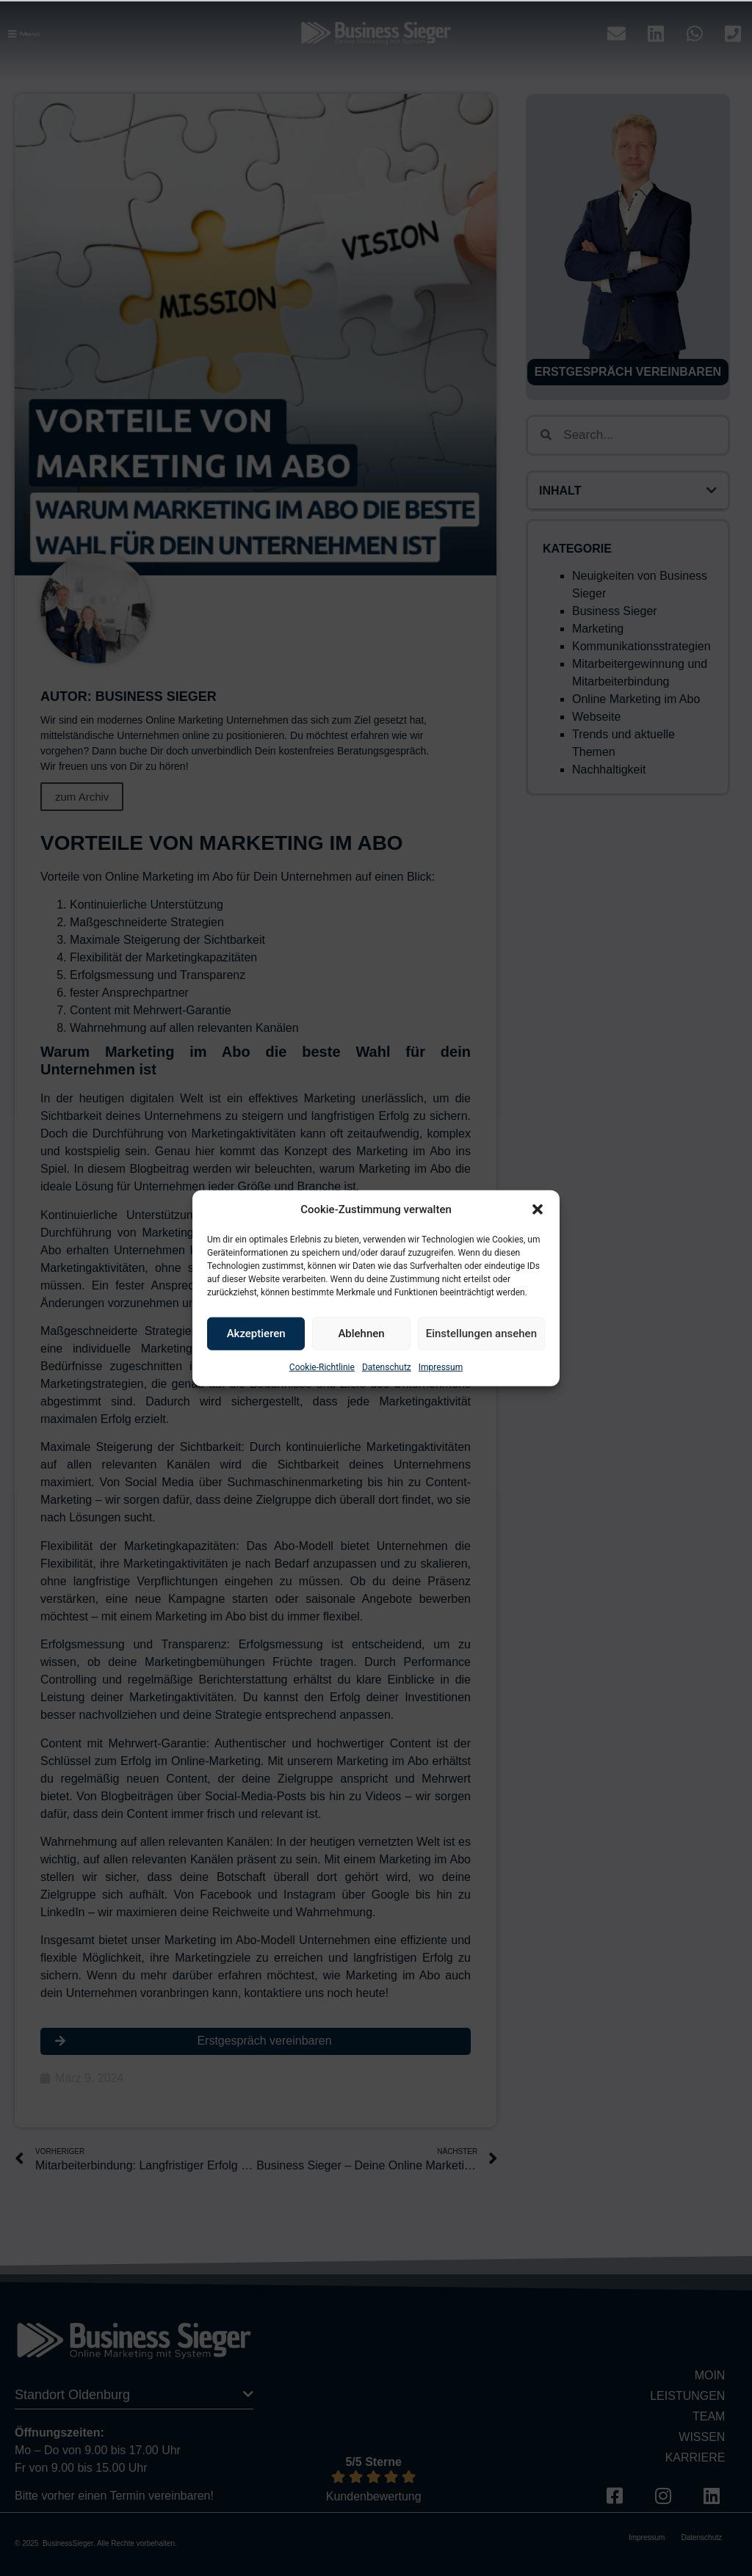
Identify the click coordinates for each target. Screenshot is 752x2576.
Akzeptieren (256, 1333)
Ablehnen (361, 1333)
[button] (537, 1209)
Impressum (441, 1366)
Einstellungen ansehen (481, 1333)
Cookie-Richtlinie (322, 1366)
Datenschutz (386, 1366)
